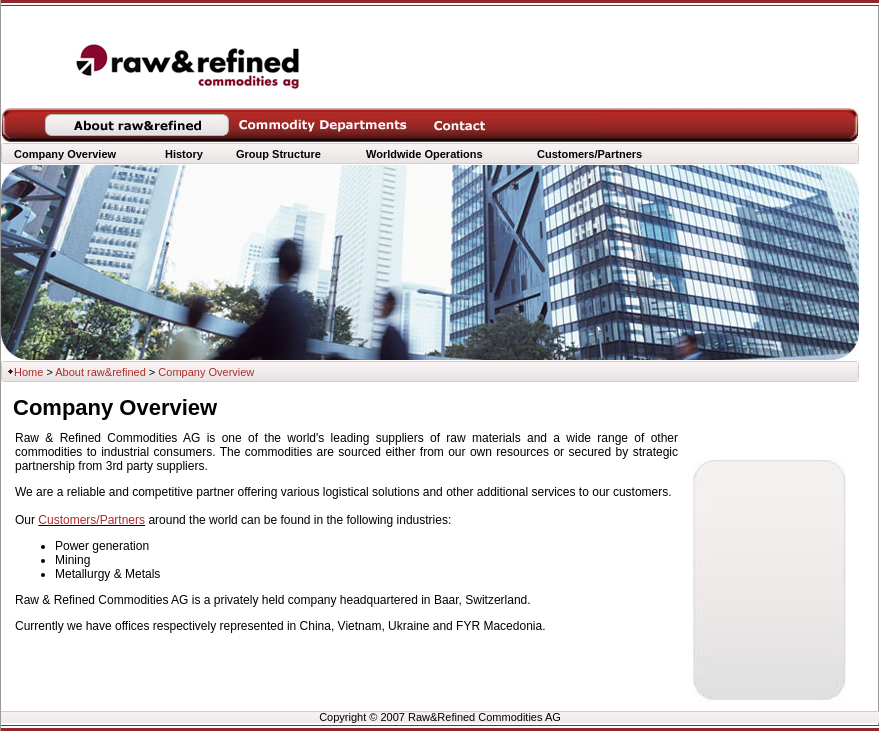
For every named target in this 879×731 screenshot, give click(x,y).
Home (28, 372)
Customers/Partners (91, 520)
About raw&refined (100, 372)
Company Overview (65, 154)
